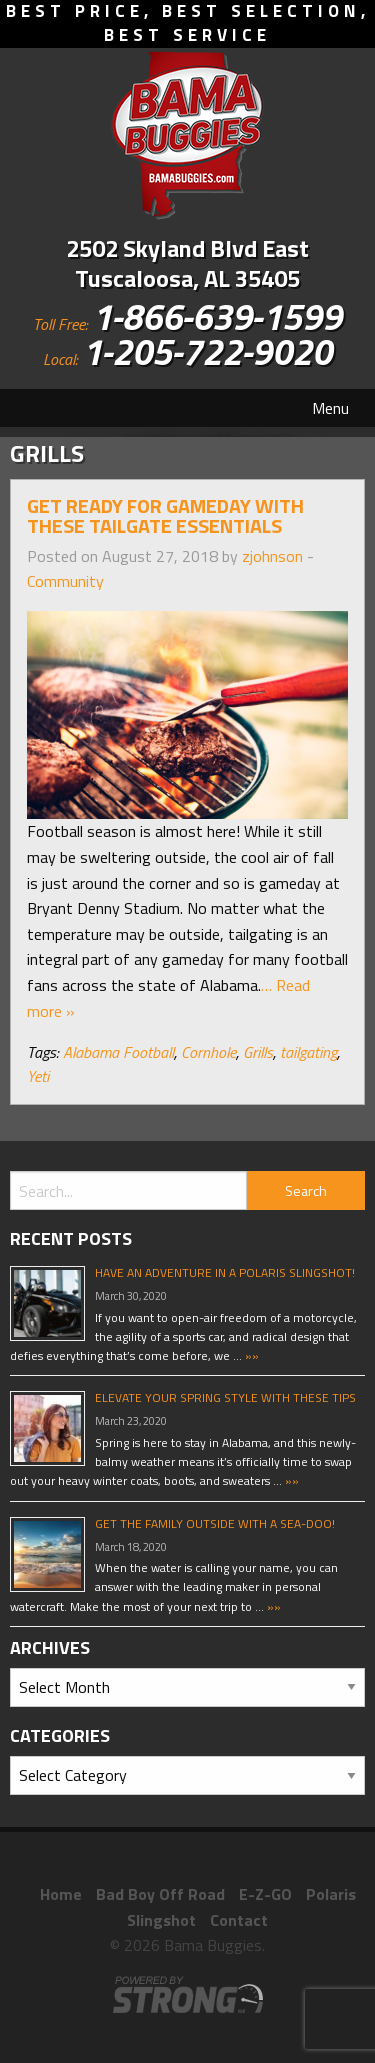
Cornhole (208, 1052)
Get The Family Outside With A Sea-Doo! (215, 1523)
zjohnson (272, 556)
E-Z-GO (265, 1894)
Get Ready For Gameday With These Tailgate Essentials (165, 515)
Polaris (331, 1894)
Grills (258, 1052)
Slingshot (161, 1920)
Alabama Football (118, 1052)
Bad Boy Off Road (160, 1894)
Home (61, 1894)
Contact (239, 1920)
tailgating (308, 1052)
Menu (330, 408)
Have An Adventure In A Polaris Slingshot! (225, 1272)
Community (65, 581)
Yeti (38, 1076)
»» (250, 1355)
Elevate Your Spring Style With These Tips (225, 1397)
